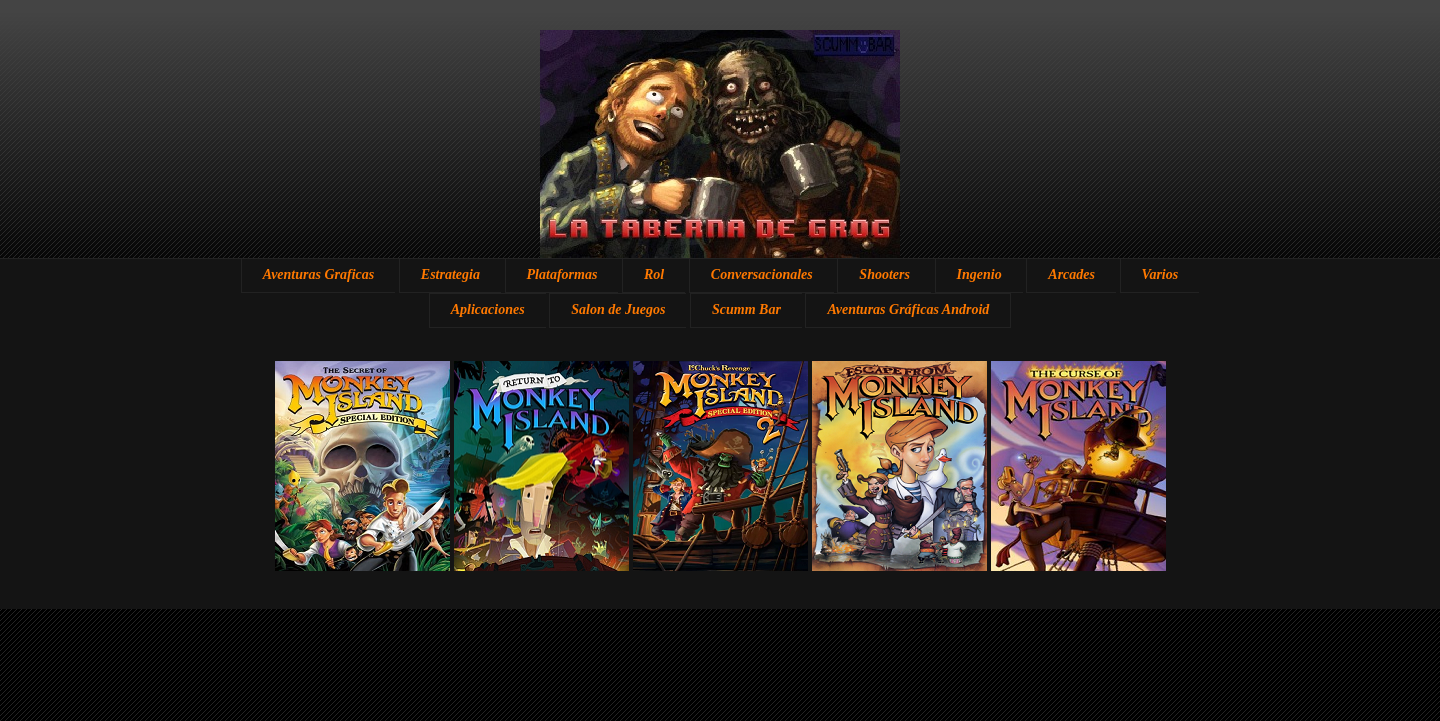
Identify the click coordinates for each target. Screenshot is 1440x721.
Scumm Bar (746, 309)
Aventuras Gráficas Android (908, 309)
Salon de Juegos (618, 309)
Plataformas (562, 274)
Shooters (884, 274)
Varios (1160, 274)
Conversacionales (762, 274)
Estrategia (450, 274)
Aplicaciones (488, 309)
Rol (654, 274)
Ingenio (979, 274)
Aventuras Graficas (318, 274)
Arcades (1071, 274)
